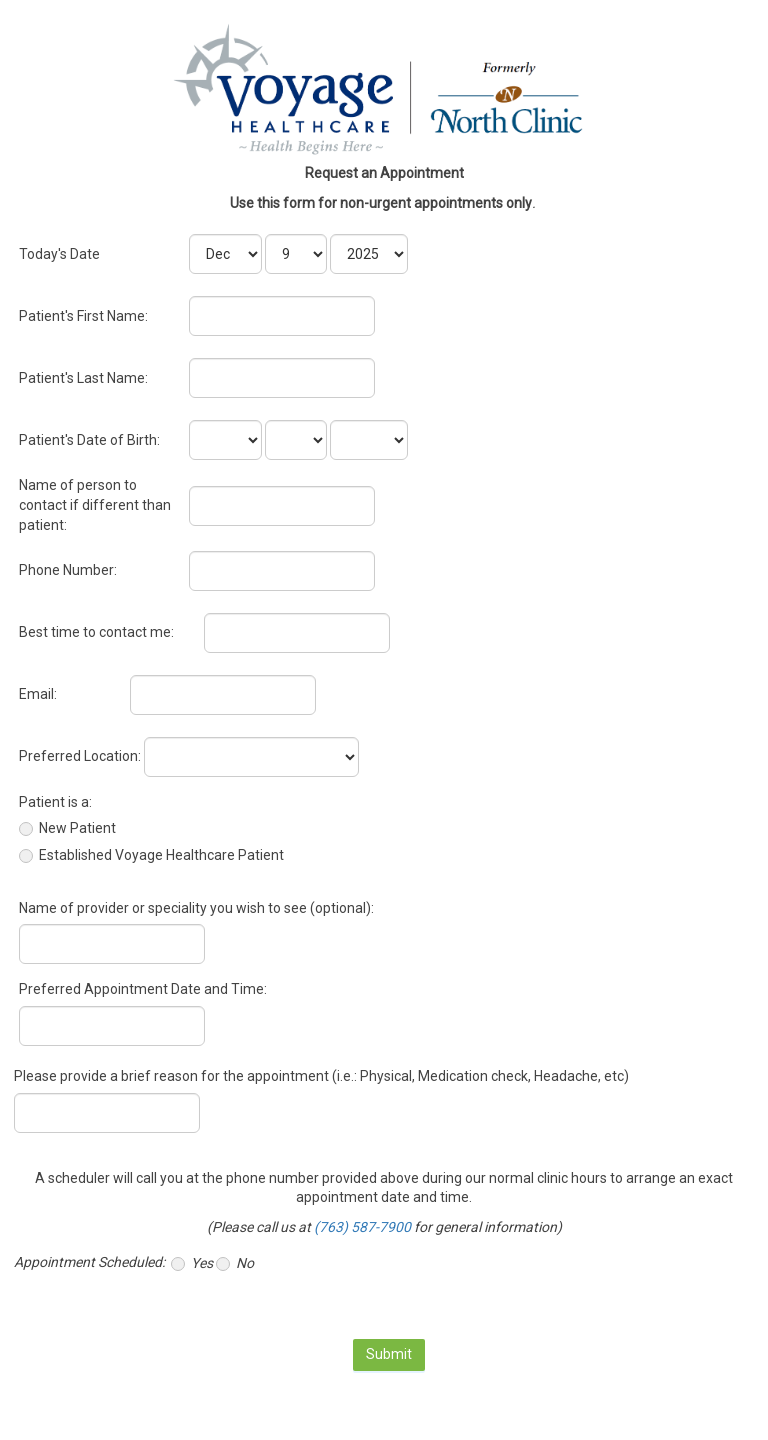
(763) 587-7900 (362, 1227)
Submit (389, 1354)
